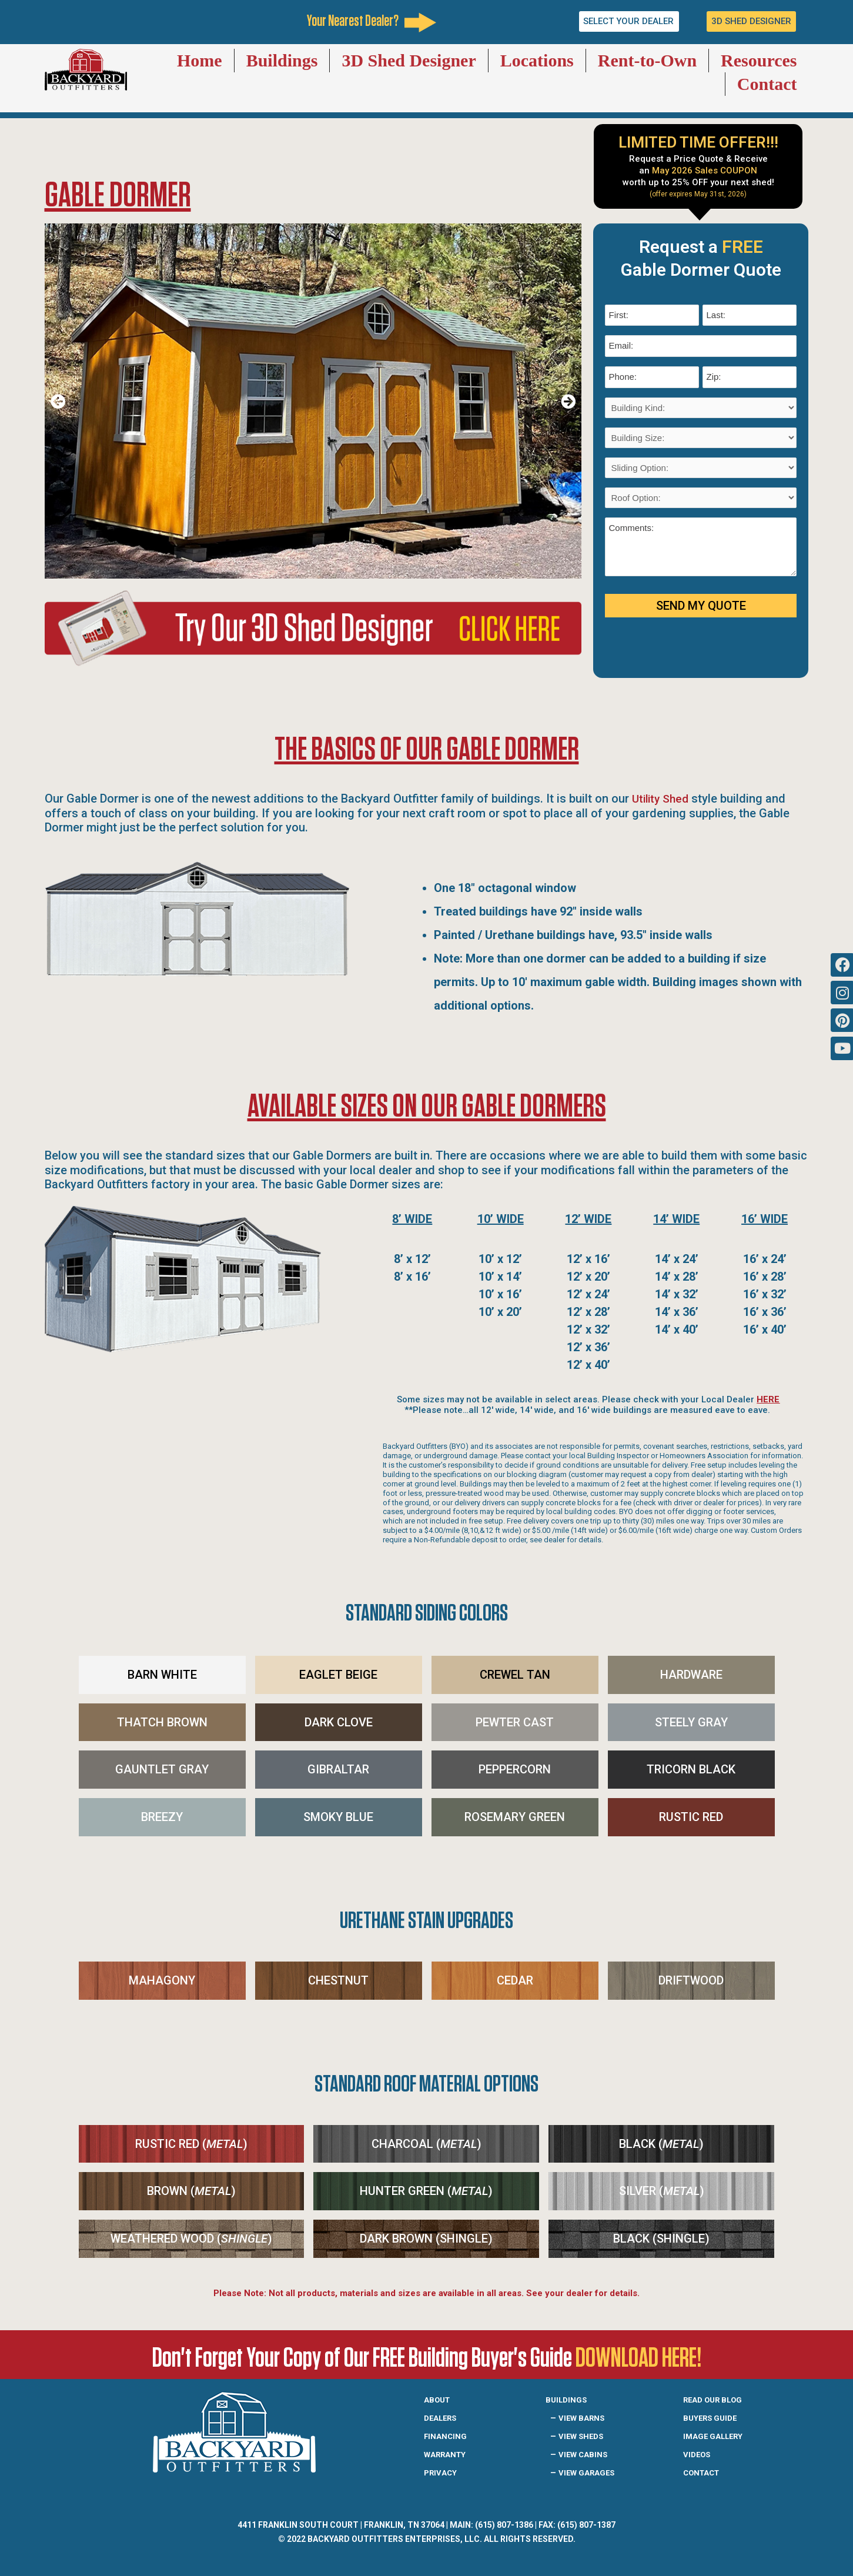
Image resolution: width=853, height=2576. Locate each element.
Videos (699, 2453)
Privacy (443, 2472)
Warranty (449, 2453)
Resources (759, 60)
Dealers (444, 2417)
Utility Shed (662, 798)
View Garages (591, 2472)
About (439, 2399)
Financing (448, 2435)
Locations (537, 60)
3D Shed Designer (409, 60)
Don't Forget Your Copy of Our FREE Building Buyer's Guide (426, 2355)
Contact (767, 83)
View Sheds (585, 2435)
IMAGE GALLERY (718, 2435)
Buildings (282, 60)
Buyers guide (714, 2417)
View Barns (585, 2417)
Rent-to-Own (647, 60)
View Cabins (587, 2453)
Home (199, 60)
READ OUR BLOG (718, 2399)
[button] (58, 400)
